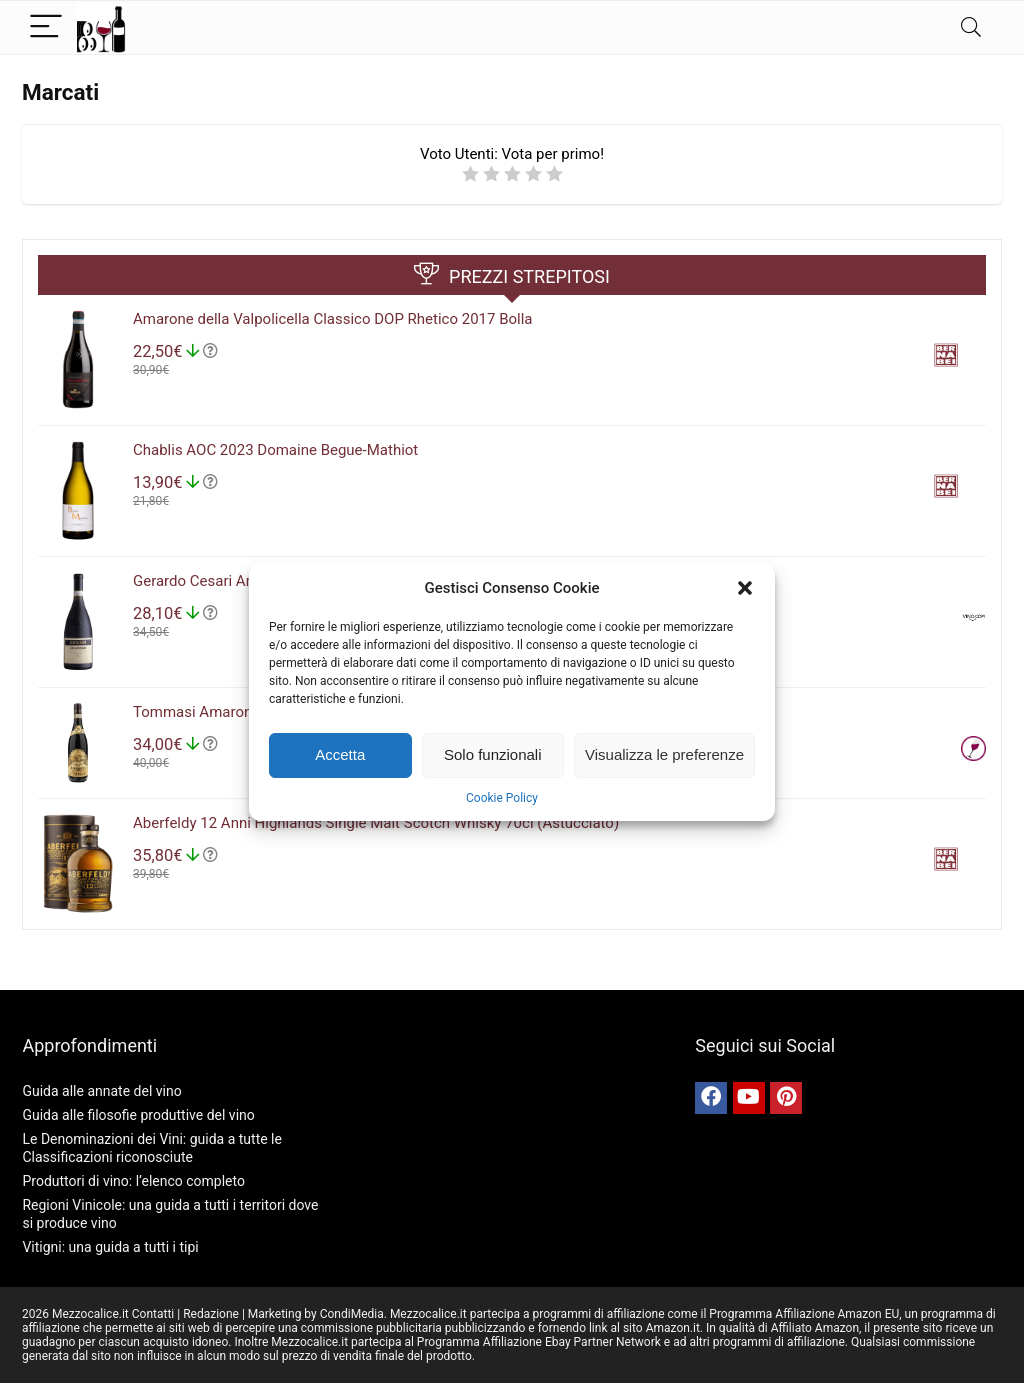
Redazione (211, 1314)
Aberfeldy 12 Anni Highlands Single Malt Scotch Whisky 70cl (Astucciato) (376, 823)
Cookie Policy (502, 798)
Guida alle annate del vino (101, 1091)
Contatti (153, 1314)
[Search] (971, 27)
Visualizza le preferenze (664, 754)
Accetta (340, 754)
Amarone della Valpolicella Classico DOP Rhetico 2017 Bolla (333, 319)
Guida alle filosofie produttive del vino (138, 1115)
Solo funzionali (493, 754)
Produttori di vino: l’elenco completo (133, 1181)
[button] (745, 588)
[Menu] (46, 27)
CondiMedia (352, 1314)
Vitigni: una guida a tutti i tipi (110, 1247)
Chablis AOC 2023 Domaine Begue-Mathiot (275, 450)
